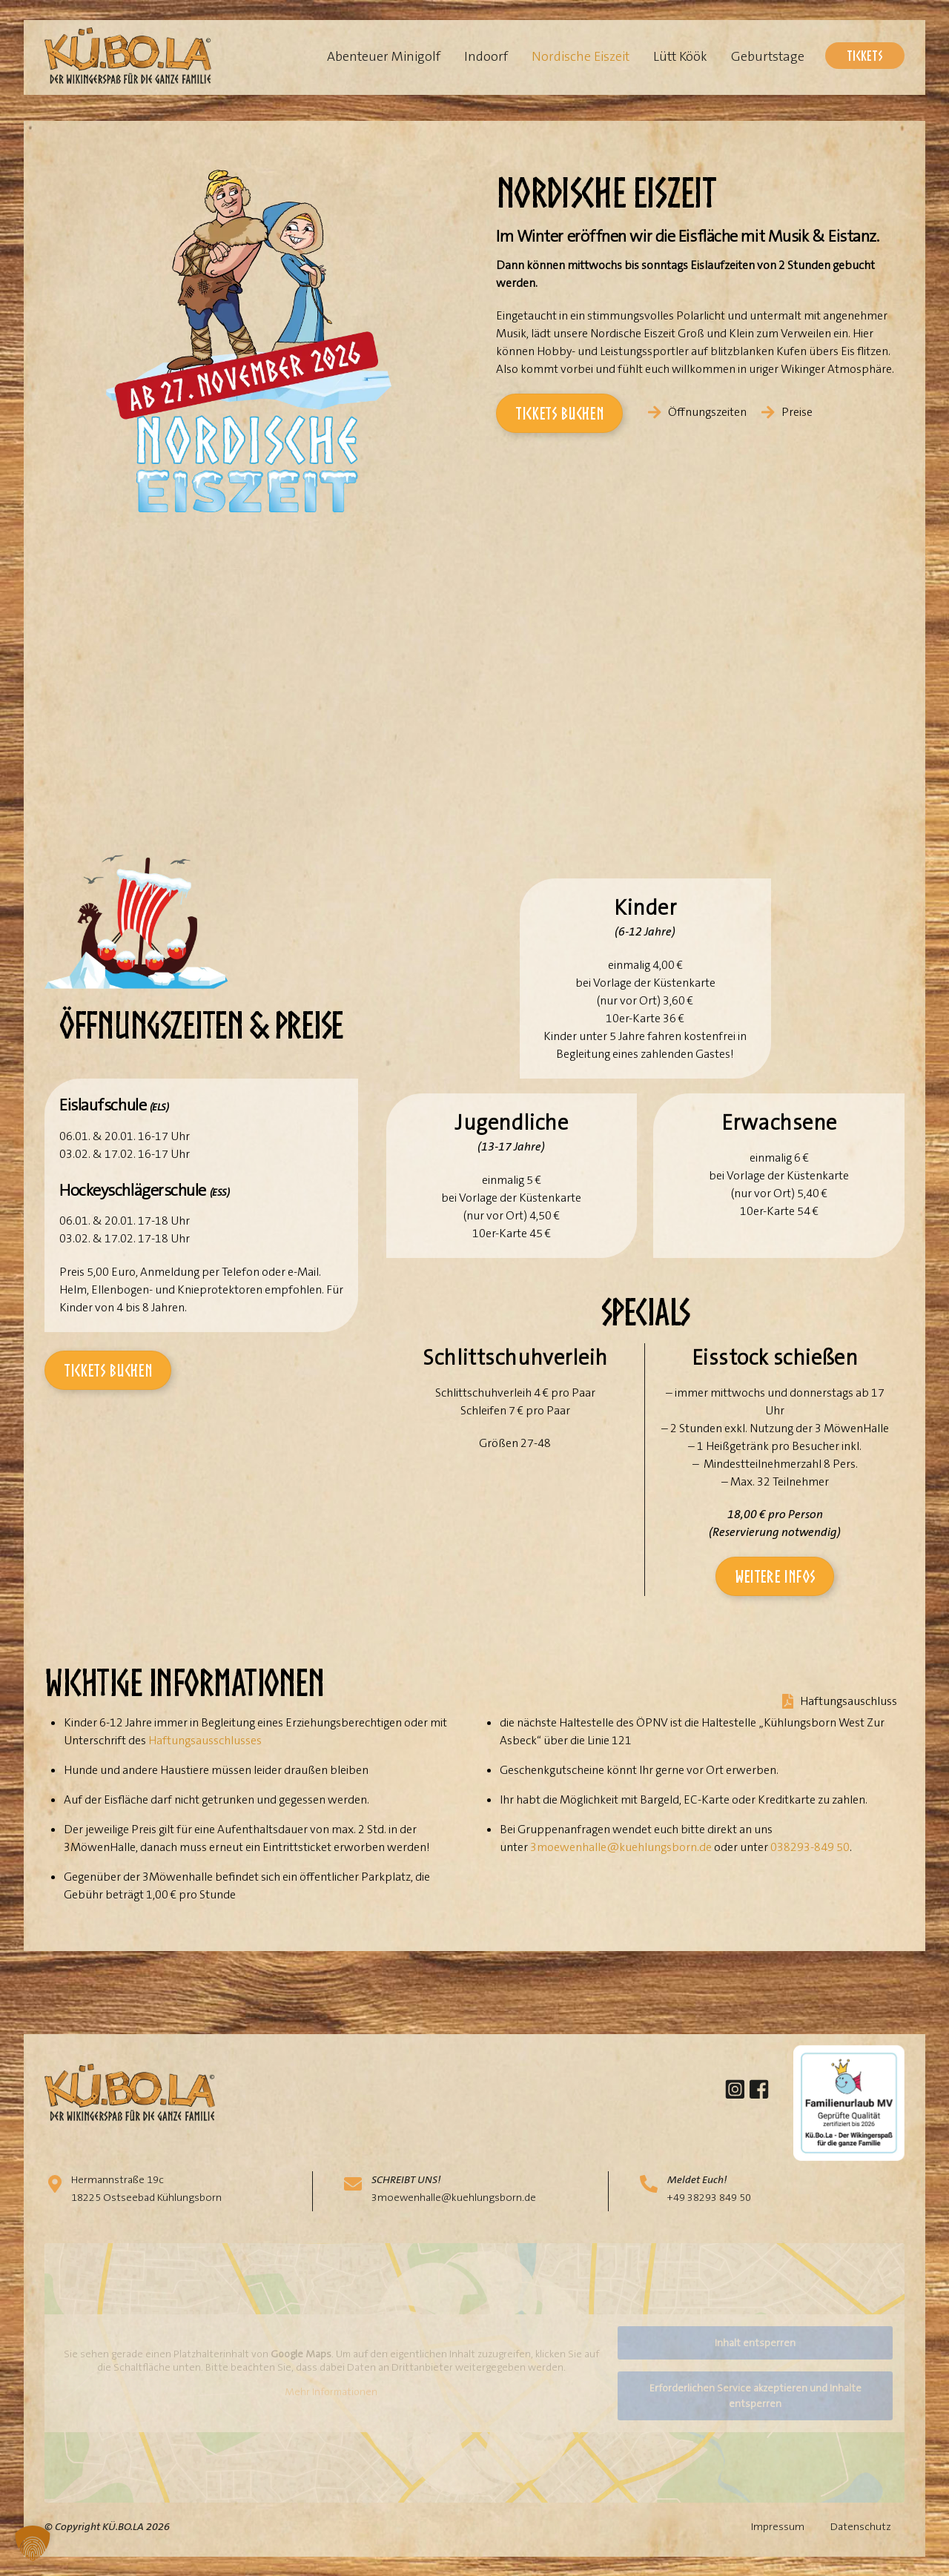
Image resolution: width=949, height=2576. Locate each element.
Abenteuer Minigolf (383, 56)
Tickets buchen (559, 413)
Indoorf (486, 56)
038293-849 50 (810, 1847)
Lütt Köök (680, 56)
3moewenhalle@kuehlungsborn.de (621, 1847)
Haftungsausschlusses (205, 1740)
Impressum (777, 2526)
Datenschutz (860, 2526)
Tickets (865, 55)
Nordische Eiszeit (580, 56)
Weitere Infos (775, 1576)
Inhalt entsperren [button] (755, 2342)
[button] (32, 2543)
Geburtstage (767, 56)
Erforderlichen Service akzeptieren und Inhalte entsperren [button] (755, 2395)
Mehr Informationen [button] (331, 2391)
